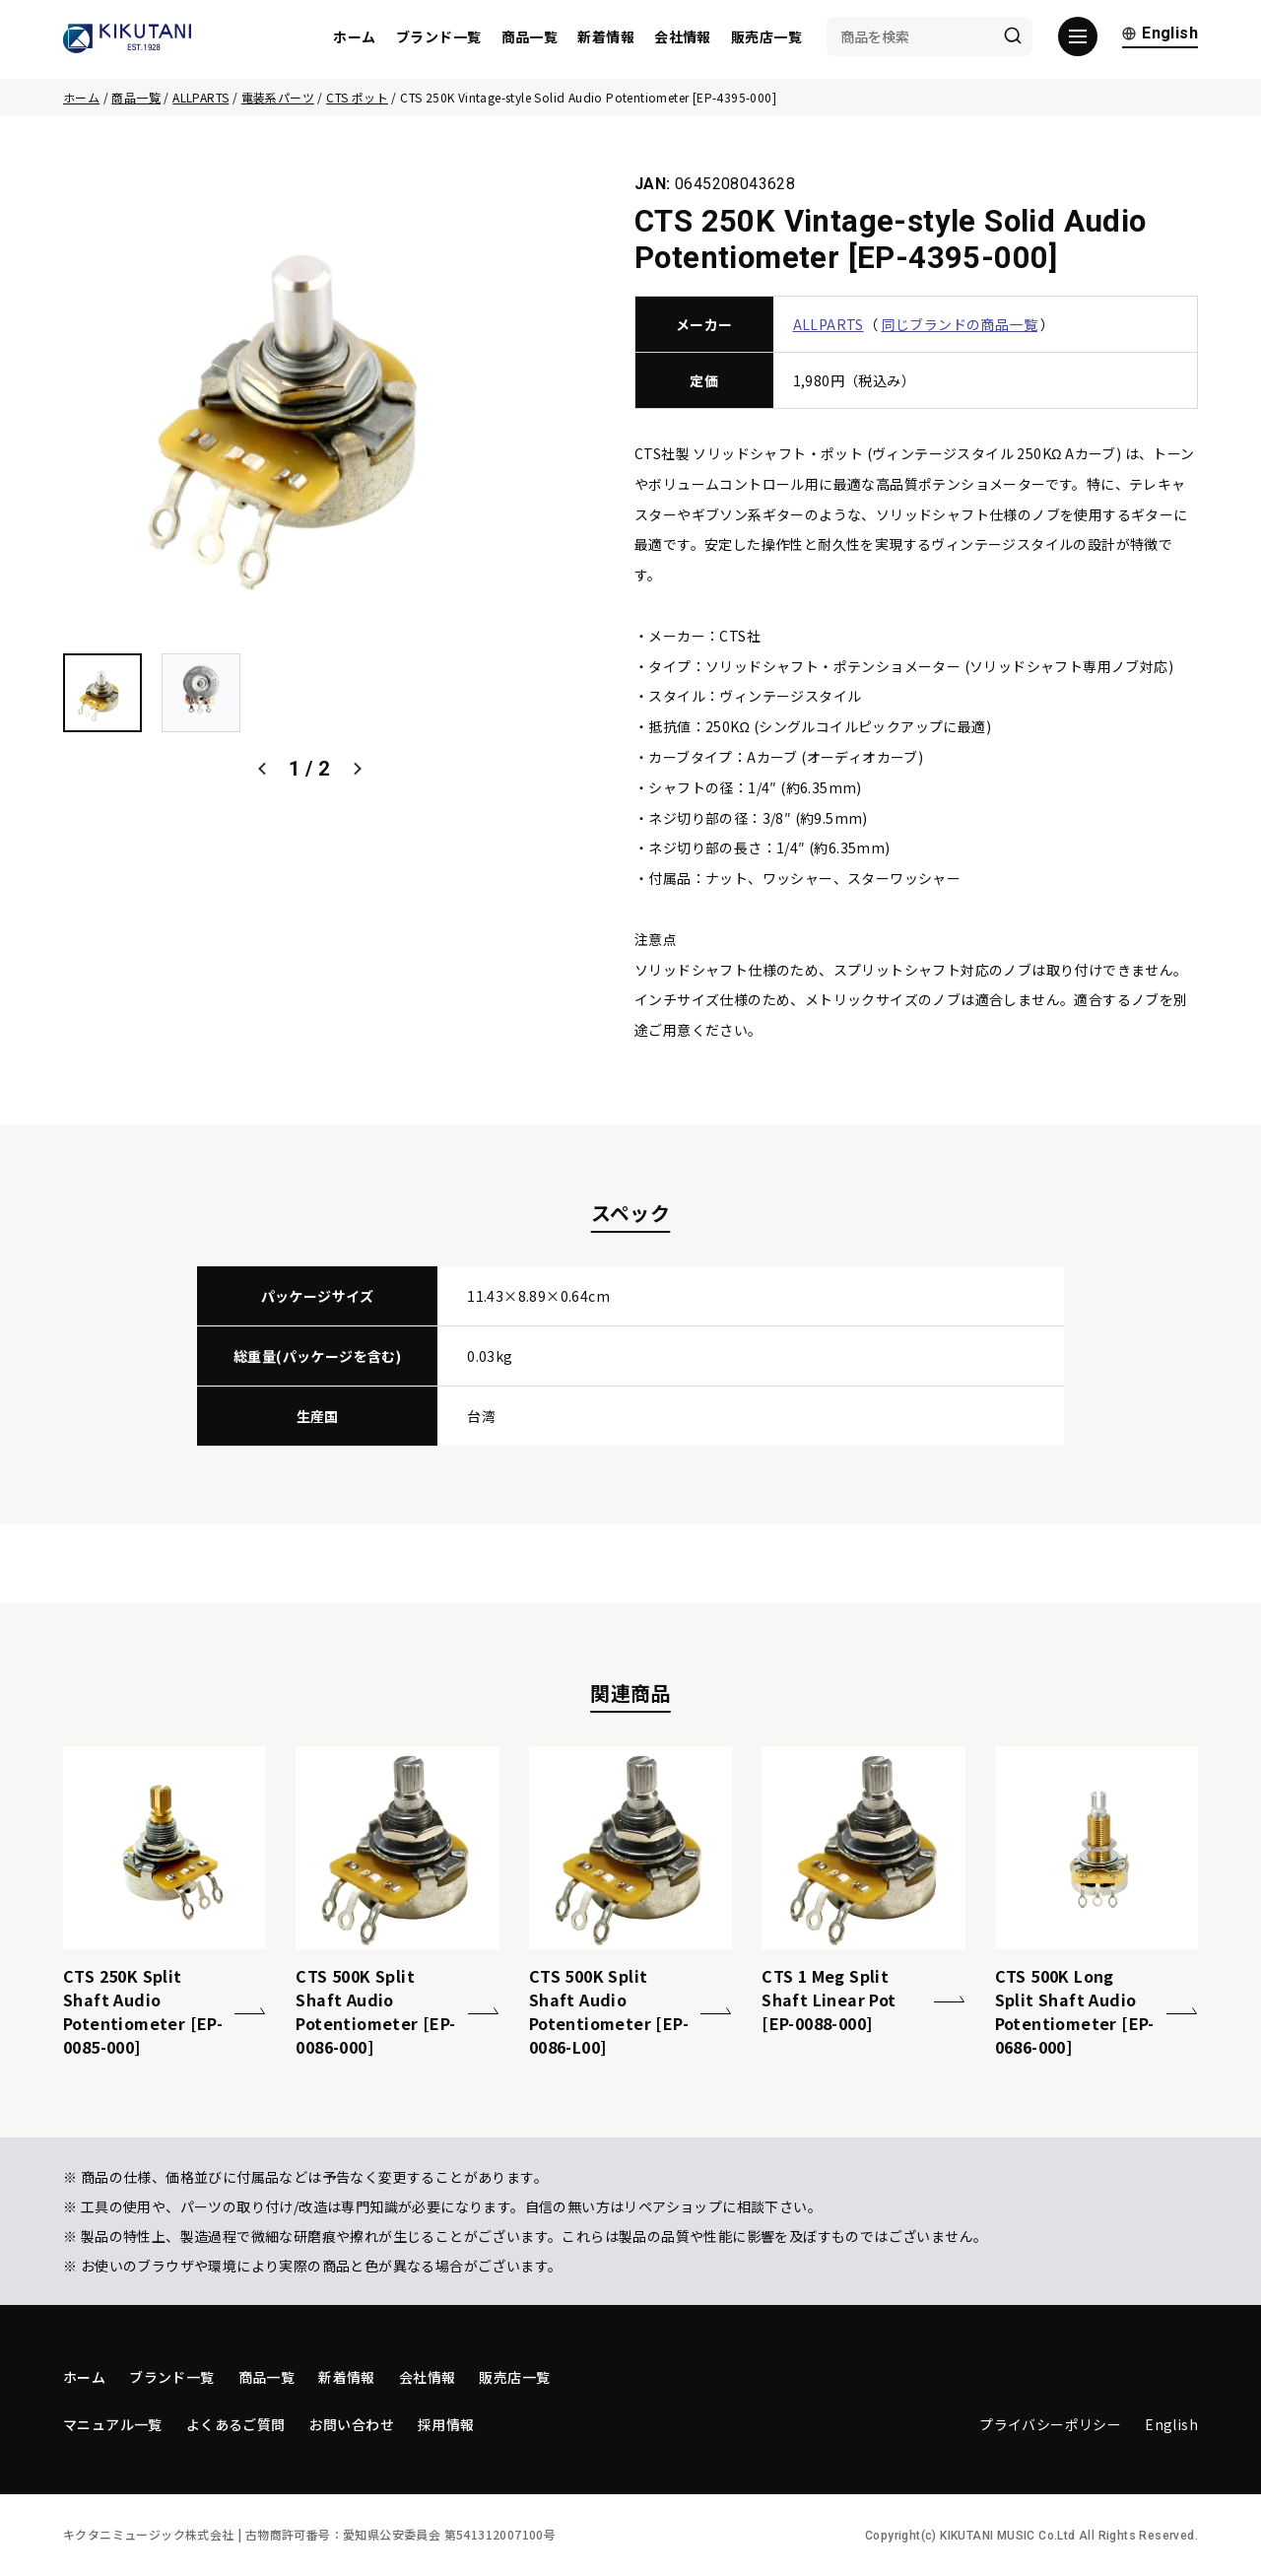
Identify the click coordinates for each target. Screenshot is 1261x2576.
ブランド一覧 (438, 39)
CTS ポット (357, 97)
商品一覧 (530, 39)
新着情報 (605, 39)
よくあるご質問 (236, 2424)
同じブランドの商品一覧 (959, 324)
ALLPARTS (200, 97)
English (1160, 37)
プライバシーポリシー (1050, 2424)
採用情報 (446, 2424)
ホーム (354, 39)
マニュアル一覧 (113, 2424)
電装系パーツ (277, 97)
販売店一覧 (766, 39)
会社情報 (682, 39)
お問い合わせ (351, 2424)
